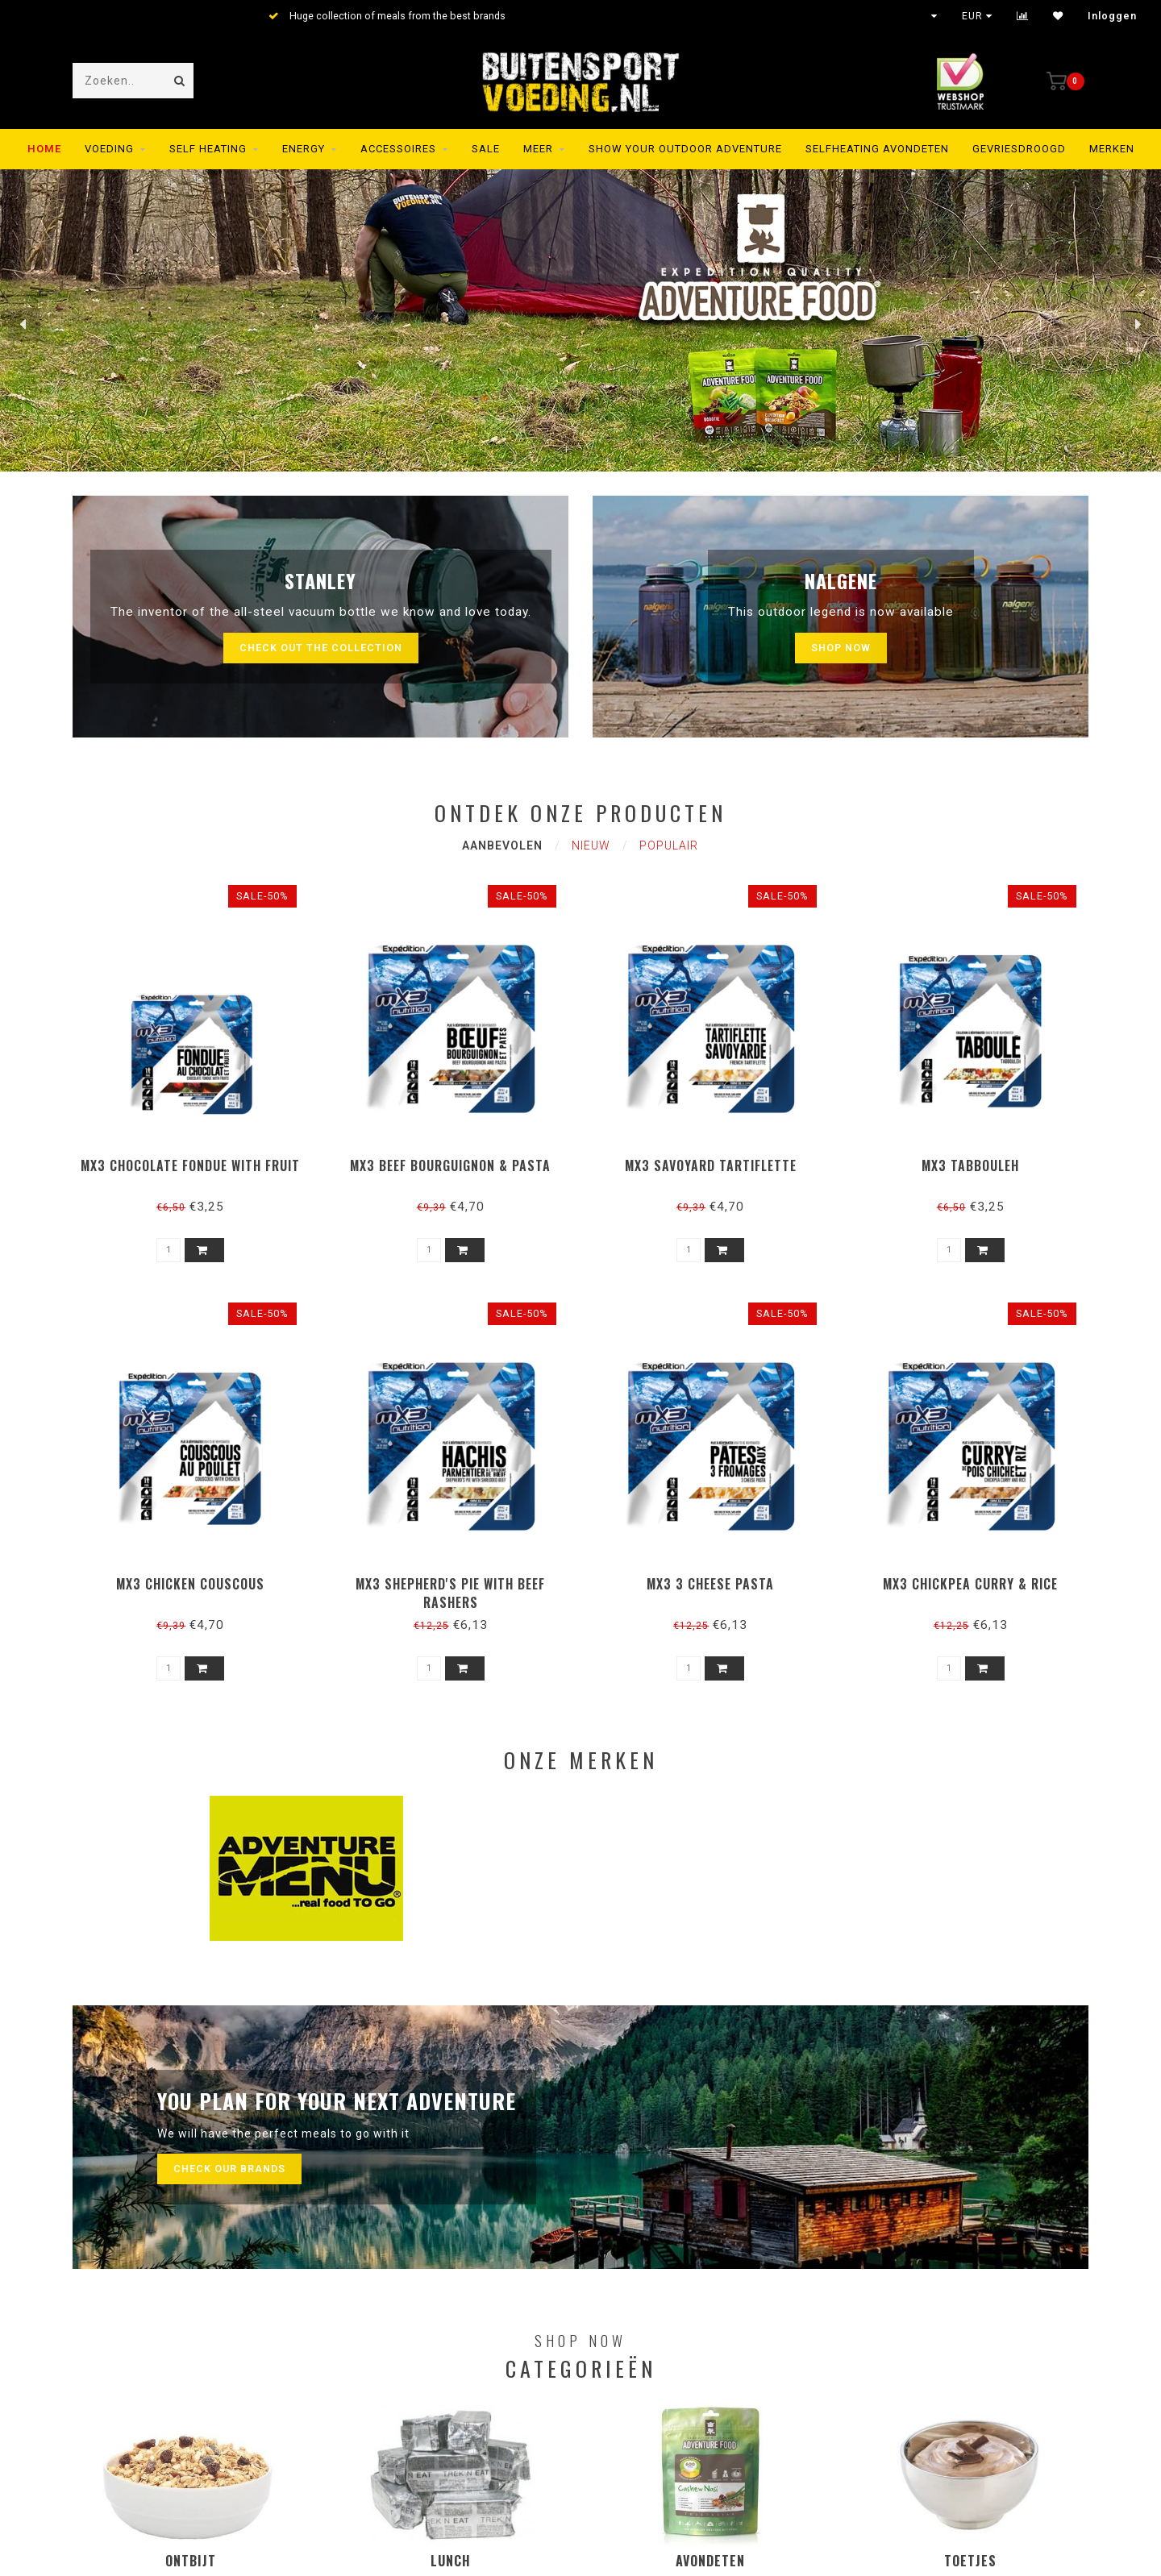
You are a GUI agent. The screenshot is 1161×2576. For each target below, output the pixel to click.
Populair (668, 845)
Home (44, 149)
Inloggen (1112, 16)
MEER (538, 149)
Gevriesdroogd (1019, 149)
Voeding (109, 149)
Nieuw (591, 845)
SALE (486, 149)
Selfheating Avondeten (877, 149)
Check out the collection (320, 648)
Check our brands (229, 2169)
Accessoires (398, 149)
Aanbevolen (502, 845)
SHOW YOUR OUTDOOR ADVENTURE (685, 149)
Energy (303, 149)
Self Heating (208, 149)
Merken (1111, 149)
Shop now (841, 648)
